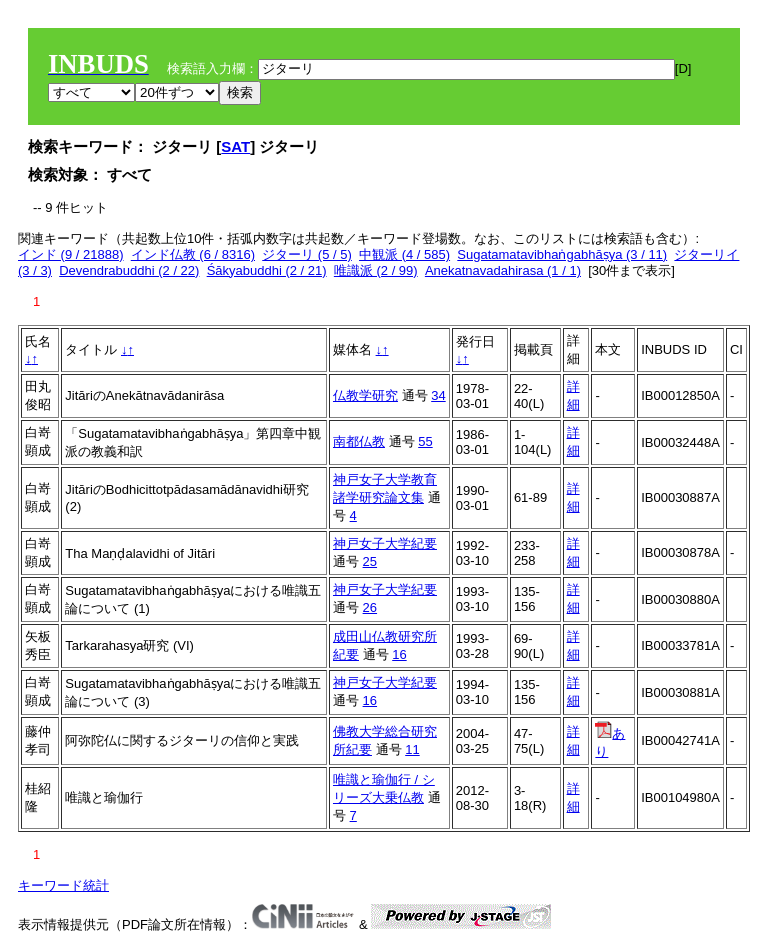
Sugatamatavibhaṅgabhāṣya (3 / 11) (562, 254)
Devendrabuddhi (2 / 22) (129, 270)
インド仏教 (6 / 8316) (193, 254)
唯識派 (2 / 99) (376, 270)
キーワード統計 (63, 885)
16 (399, 654)
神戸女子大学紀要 (385, 543)
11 (412, 749)
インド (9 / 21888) (71, 254)
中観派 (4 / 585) (404, 254)
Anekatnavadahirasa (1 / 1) (503, 270)
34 (438, 395)
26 (370, 607)
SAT (235, 146)
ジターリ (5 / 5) (307, 254)
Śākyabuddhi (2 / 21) (267, 270)
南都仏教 (359, 441)
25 (370, 561)
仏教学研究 (365, 395)
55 (425, 441)
